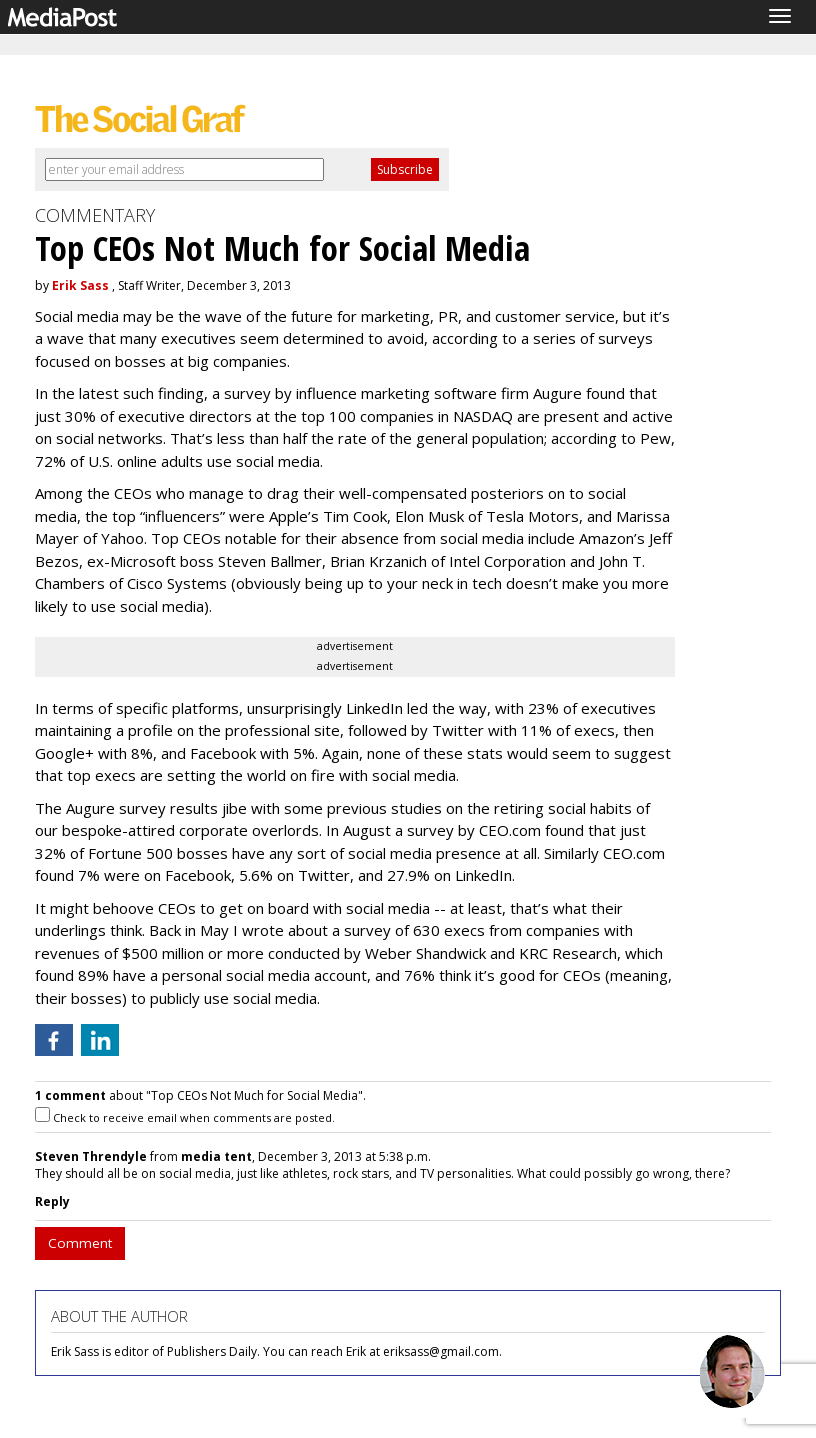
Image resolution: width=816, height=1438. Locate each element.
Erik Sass (80, 285)
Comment (80, 1243)
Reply (52, 1201)
